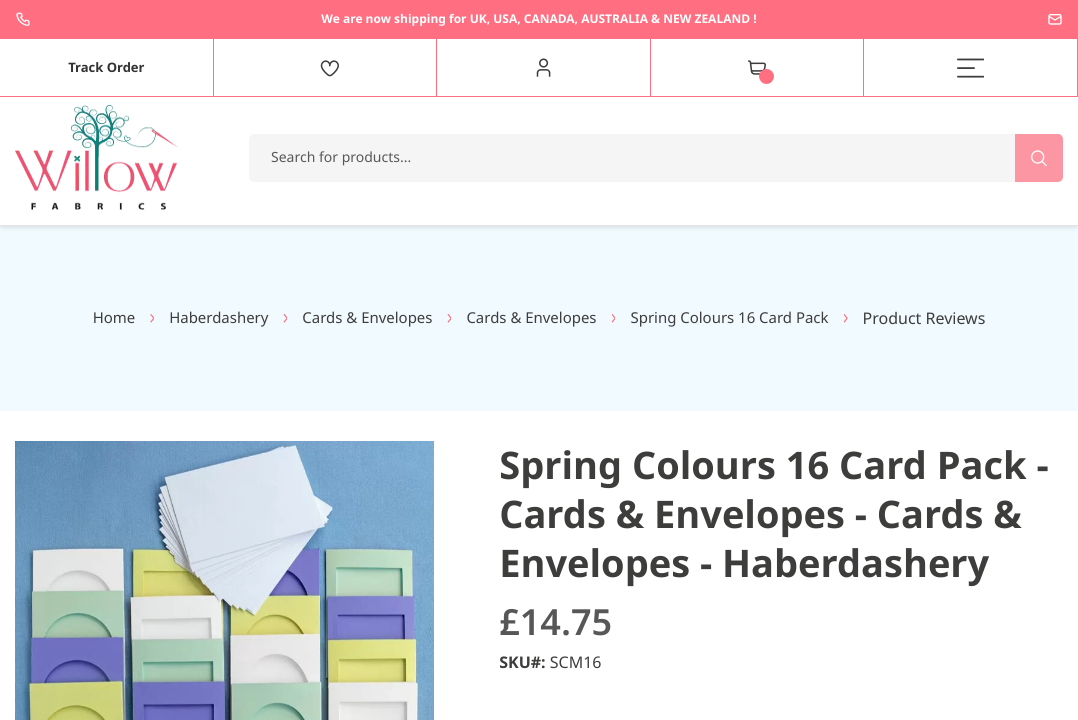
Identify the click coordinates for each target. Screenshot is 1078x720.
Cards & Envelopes (360, 318)
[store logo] (97, 157)
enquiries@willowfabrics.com (1055, 19)
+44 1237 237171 (23, 19)
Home (95, 318)
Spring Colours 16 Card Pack (744, 318)
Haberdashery (204, 318)
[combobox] (656, 158)
